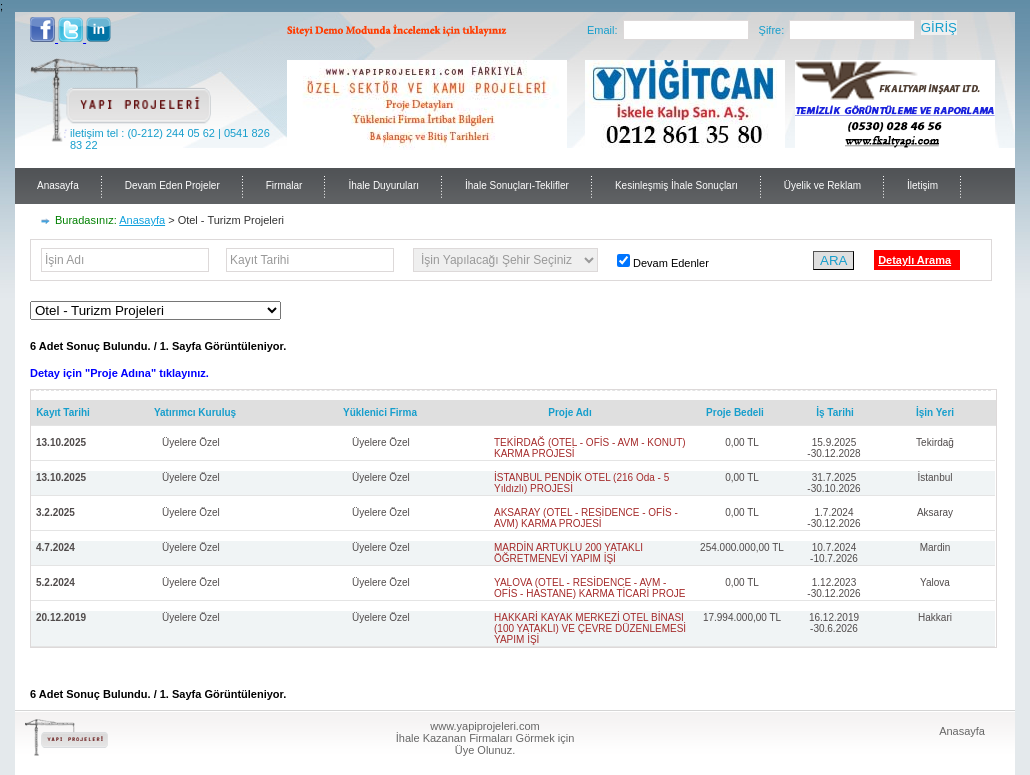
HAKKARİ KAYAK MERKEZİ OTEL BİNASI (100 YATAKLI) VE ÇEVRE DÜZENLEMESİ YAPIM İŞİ (590, 628)
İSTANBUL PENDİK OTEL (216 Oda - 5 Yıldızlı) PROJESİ (581, 483)
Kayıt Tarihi (63, 412)
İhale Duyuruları (383, 185)
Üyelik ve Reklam (822, 185)
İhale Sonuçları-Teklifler (517, 185)
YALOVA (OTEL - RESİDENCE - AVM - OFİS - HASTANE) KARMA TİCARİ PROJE (589, 588)
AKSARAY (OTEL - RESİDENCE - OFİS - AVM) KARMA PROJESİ (586, 518)
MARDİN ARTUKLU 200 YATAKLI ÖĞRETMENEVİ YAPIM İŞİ (568, 553)
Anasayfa (58, 185)
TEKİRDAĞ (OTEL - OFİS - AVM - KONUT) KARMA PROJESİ (590, 448)
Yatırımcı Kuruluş (195, 412)
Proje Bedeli (735, 412)
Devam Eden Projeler (172, 185)
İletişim (922, 185)
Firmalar (284, 185)
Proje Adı (570, 412)
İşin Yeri (935, 412)
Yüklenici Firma (380, 412)
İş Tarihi (835, 412)
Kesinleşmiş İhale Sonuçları (676, 185)
